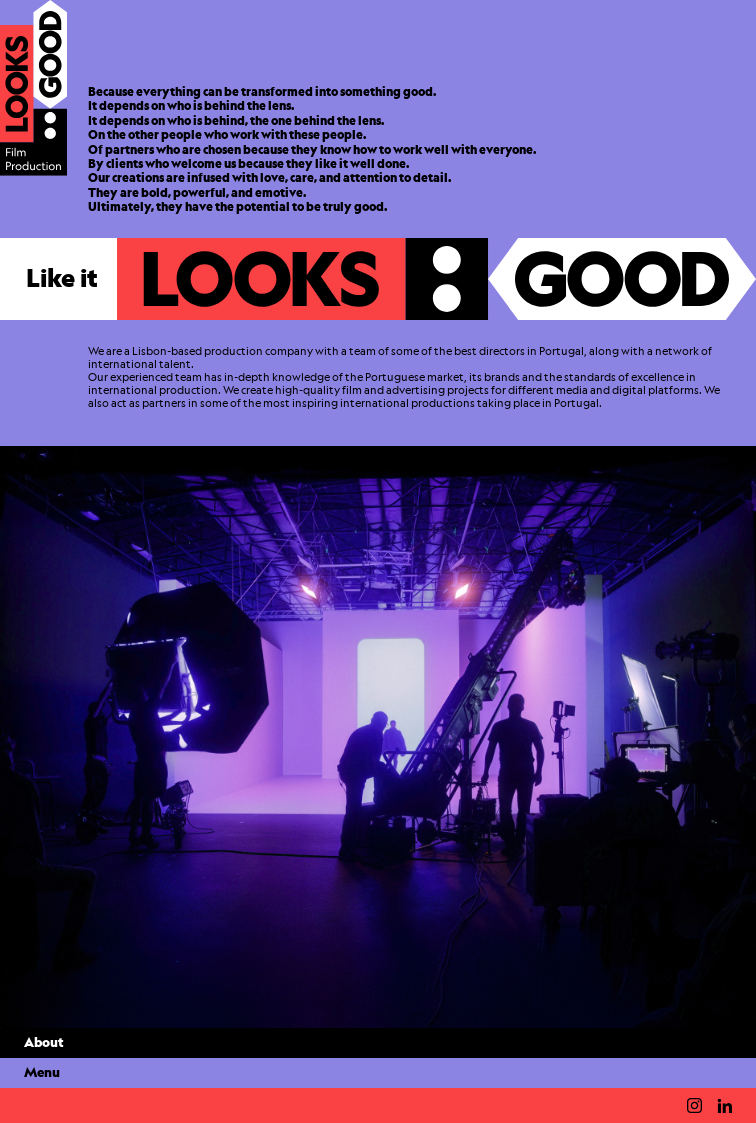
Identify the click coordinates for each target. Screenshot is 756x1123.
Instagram (694, 1105)
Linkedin (724, 1105)
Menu (42, 1072)
